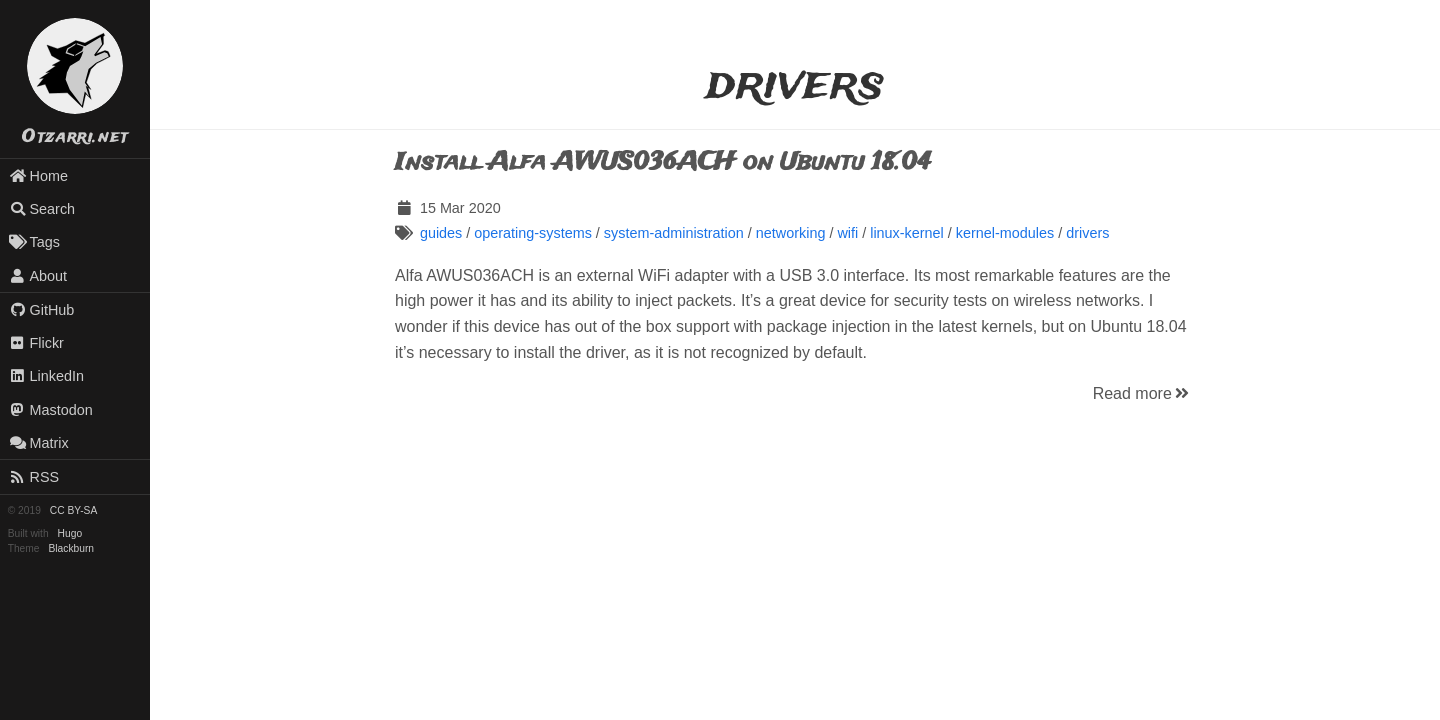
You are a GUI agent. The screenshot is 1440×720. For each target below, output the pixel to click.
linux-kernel (907, 233)
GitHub (42, 310)
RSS (34, 477)
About (38, 276)
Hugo (70, 533)
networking (791, 233)
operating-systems (533, 233)
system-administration (674, 233)
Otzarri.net (75, 137)
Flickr (36, 343)
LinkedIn (46, 376)
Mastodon (51, 410)
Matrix (39, 443)
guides (441, 233)
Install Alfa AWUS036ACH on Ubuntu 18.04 (663, 162)
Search (42, 209)
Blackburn (72, 548)
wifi (847, 233)
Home (38, 176)
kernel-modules (1005, 233)
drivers (1087, 233)
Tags (34, 242)
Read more (1142, 393)
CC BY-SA (73, 510)
